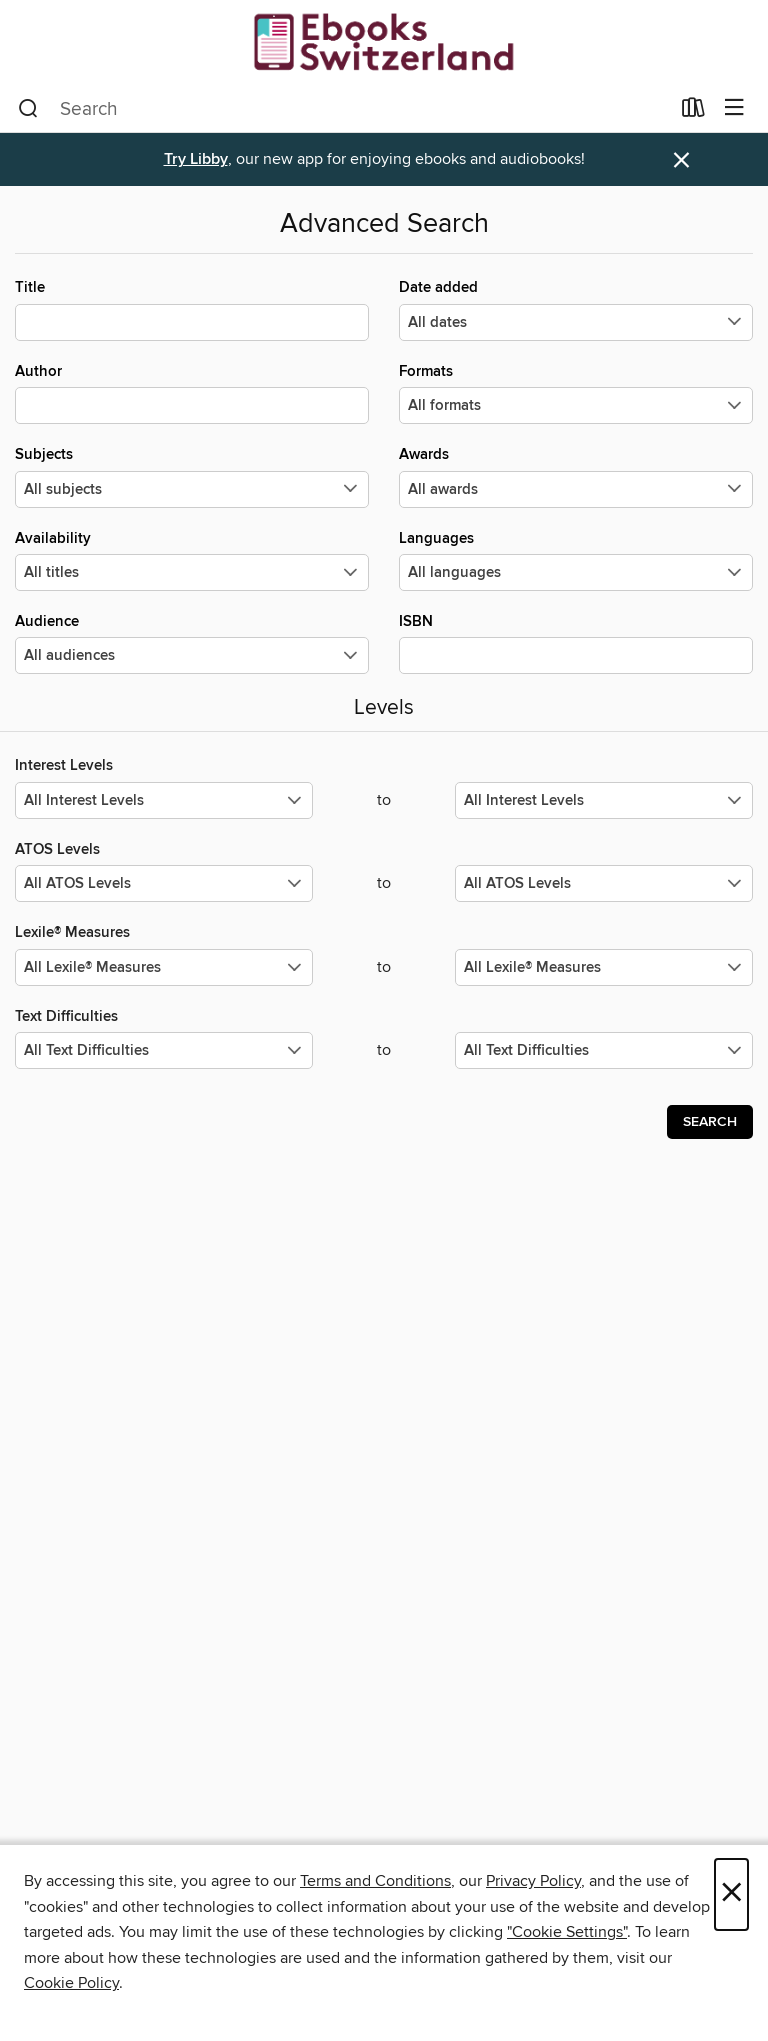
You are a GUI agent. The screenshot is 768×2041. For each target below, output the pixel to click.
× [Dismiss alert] (681, 160)
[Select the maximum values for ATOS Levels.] (604, 883)
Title (192, 309)
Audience (192, 643)
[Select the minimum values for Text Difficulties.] (164, 1050)
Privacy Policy (533, 1881)
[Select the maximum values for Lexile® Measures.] (604, 967)
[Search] (28, 109)
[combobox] (343, 109)
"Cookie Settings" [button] (567, 1932)
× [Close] (731, 1894)
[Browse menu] (734, 108)
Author (192, 393)
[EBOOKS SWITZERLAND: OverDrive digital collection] (384, 42)
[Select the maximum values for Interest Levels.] (604, 800)
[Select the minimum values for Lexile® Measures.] (164, 967)
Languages (576, 560)
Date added (576, 309)
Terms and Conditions (375, 1881)
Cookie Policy (71, 1983)
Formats (576, 393)
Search (710, 1122)
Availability (192, 560)
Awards (576, 476)
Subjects (192, 476)
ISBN (576, 643)
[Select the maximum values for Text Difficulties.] (604, 1050)
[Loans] (693, 112)
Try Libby (196, 159)
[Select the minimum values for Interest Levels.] (164, 800)
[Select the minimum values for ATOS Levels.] (164, 883)
